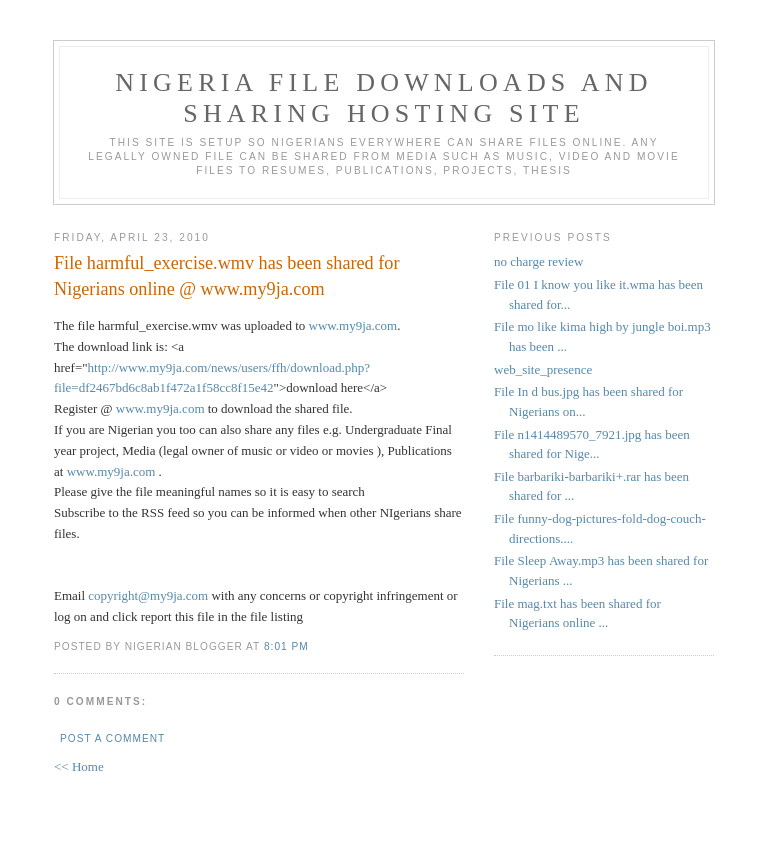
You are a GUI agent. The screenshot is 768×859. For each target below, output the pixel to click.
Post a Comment (112, 738)
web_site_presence (543, 369)
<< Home (79, 766)
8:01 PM (286, 646)
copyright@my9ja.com (148, 595)
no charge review (538, 261)
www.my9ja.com (353, 325)
